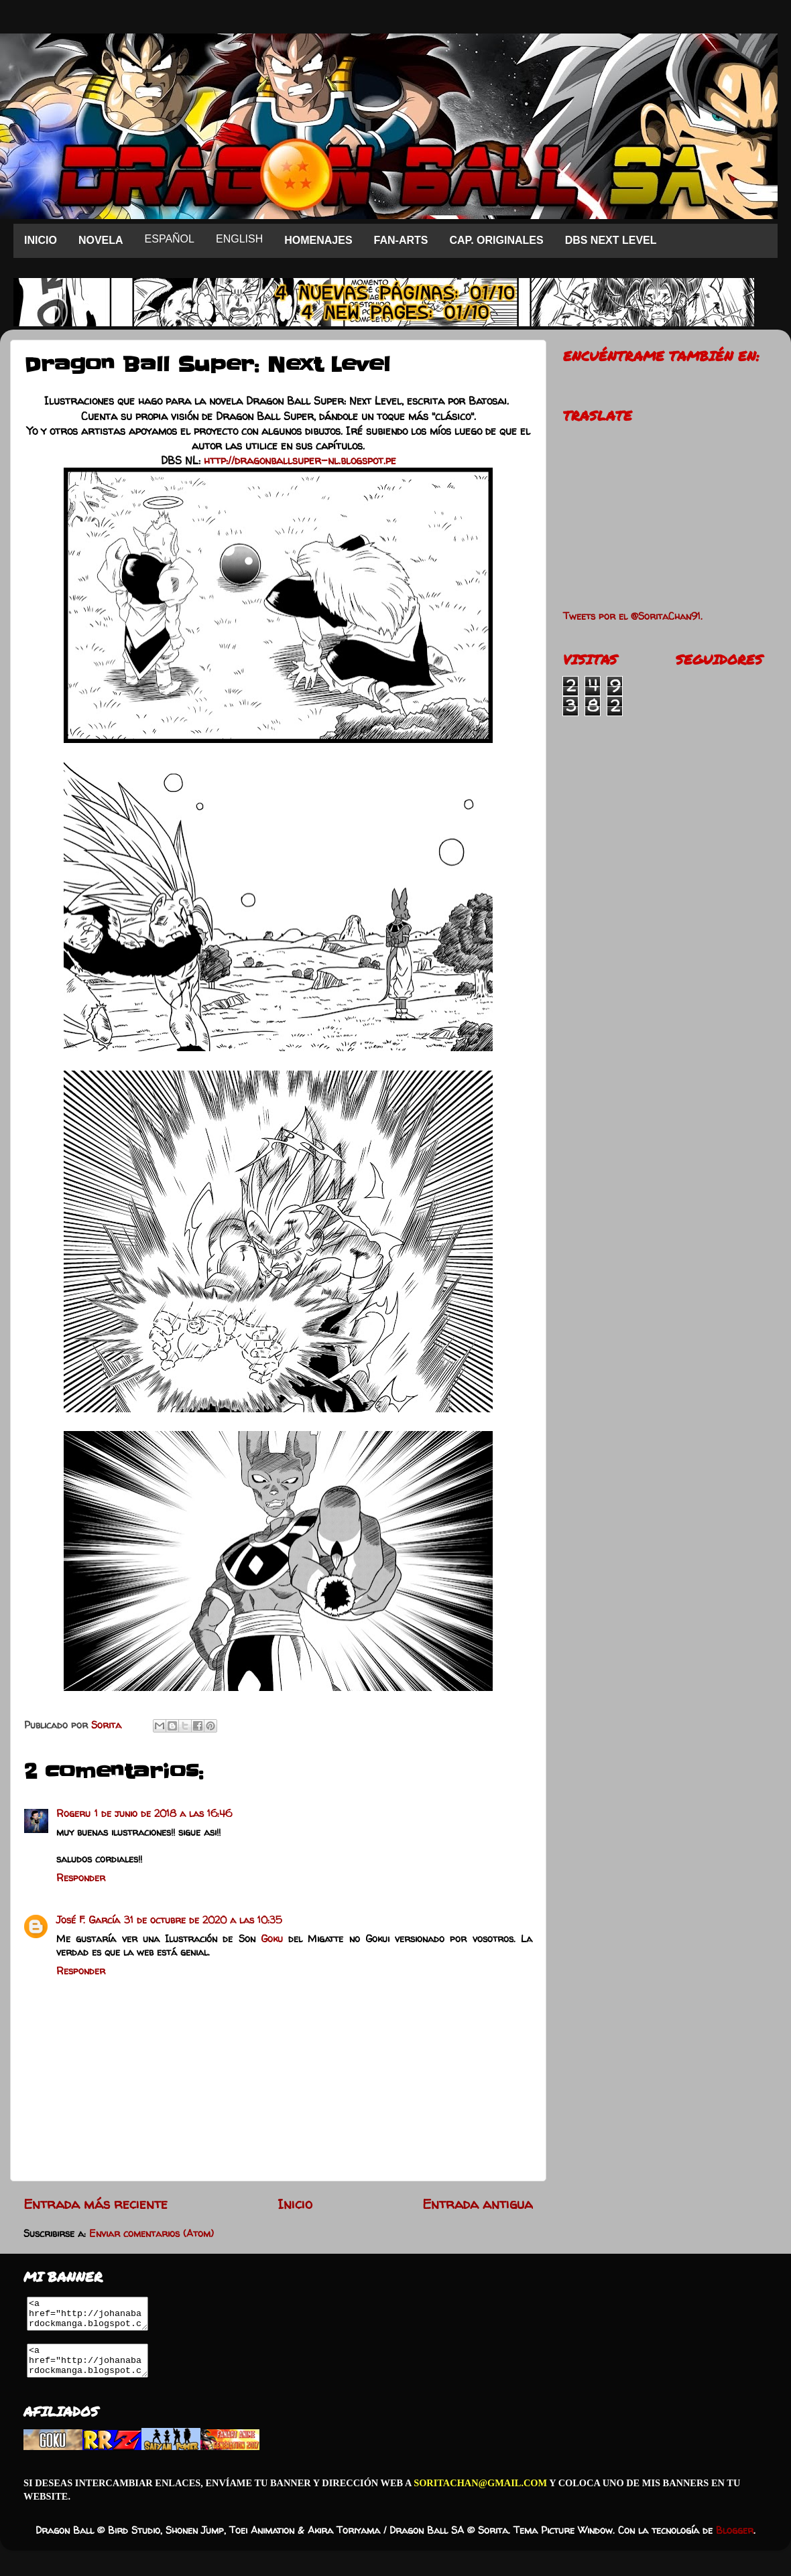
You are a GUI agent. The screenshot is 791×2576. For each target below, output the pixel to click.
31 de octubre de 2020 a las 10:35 (203, 1920)
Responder (80, 1878)
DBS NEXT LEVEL (611, 240)
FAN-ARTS (401, 240)
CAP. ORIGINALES (496, 240)
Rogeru (73, 1813)
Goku (272, 1939)
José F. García (88, 1920)
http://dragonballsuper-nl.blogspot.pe (300, 460)
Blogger (734, 2542)
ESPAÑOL (169, 239)
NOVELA (100, 240)
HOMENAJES (318, 240)
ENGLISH (239, 239)
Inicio (295, 2204)
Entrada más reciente (95, 2204)
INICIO (40, 240)
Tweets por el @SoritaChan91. (633, 616)
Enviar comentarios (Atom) (151, 2233)
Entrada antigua (477, 2204)
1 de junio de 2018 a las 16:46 (163, 1813)
